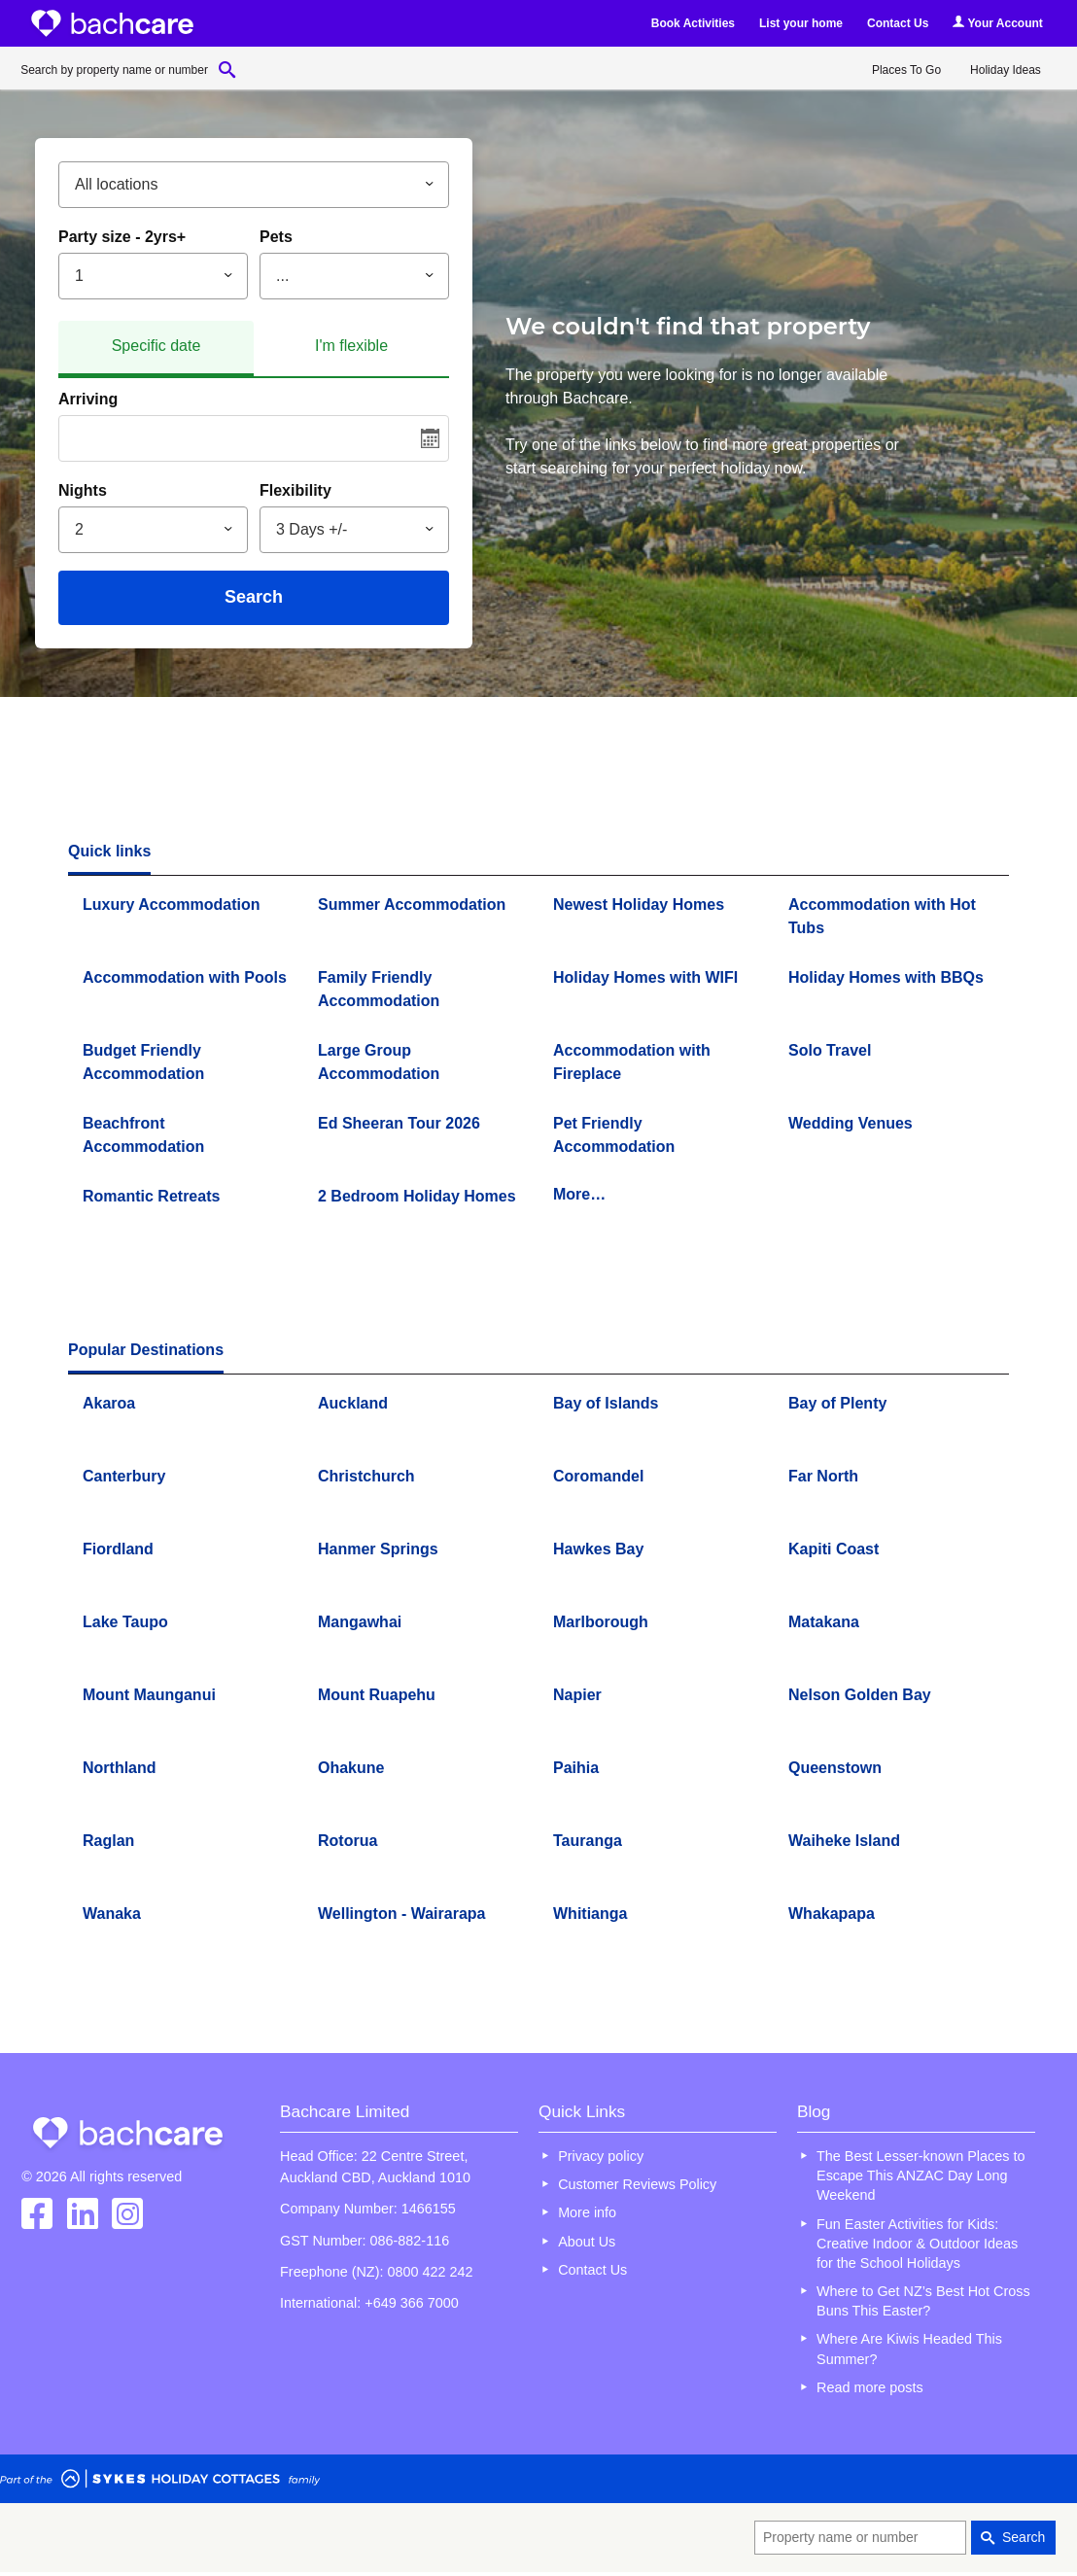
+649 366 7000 (411, 2303)
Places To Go (906, 70)
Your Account (997, 23)
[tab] (156, 349)
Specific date (156, 345)
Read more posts (869, 2387)
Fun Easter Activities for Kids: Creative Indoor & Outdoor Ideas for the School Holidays (917, 2243)
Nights (82, 490)
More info (587, 2212)
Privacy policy (600, 2156)
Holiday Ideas (1005, 70)
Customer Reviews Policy (637, 2184)
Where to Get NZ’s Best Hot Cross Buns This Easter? (923, 2300)
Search (254, 597)
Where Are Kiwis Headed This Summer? (909, 2348)
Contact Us (897, 23)
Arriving (88, 399)
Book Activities (693, 23)
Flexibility (295, 490)
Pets (276, 236)
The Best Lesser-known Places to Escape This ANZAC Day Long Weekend (920, 2175)
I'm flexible (351, 345)
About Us (586, 2241)
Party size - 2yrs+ (122, 236)
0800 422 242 (429, 2272)
